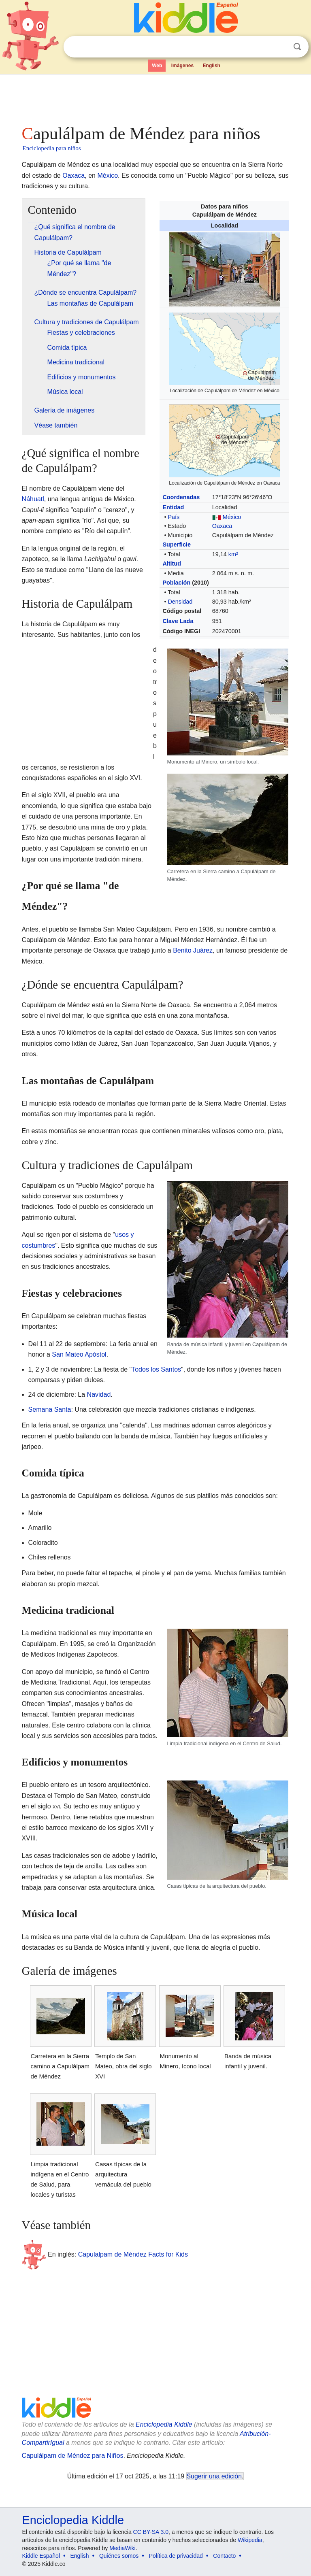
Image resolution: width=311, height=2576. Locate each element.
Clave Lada (177, 621)
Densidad (180, 601)
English (211, 65)
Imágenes (182, 65)
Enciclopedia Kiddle (164, 2424)
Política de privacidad (176, 2556)
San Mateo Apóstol (79, 1354)
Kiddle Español (41, 2556)
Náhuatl (33, 499)
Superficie (176, 544)
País (173, 517)
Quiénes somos (118, 2556)
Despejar (281, 47)
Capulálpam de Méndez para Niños (73, 2455)
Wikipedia (250, 2540)
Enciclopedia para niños (52, 148)
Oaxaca (73, 175)
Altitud (171, 563)
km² (233, 554)
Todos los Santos (156, 1369)
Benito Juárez (193, 950)
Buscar (297, 47)
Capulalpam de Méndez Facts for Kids (133, 2254)
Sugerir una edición (214, 2476)
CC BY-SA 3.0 (150, 2532)
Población (176, 582)
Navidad (99, 1394)
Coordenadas (181, 497)
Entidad (173, 507)
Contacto (224, 2556)
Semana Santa (49, 1409)
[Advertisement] (156, 97)
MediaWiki (122, 2548)
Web (157, 65)
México (107, 175)
